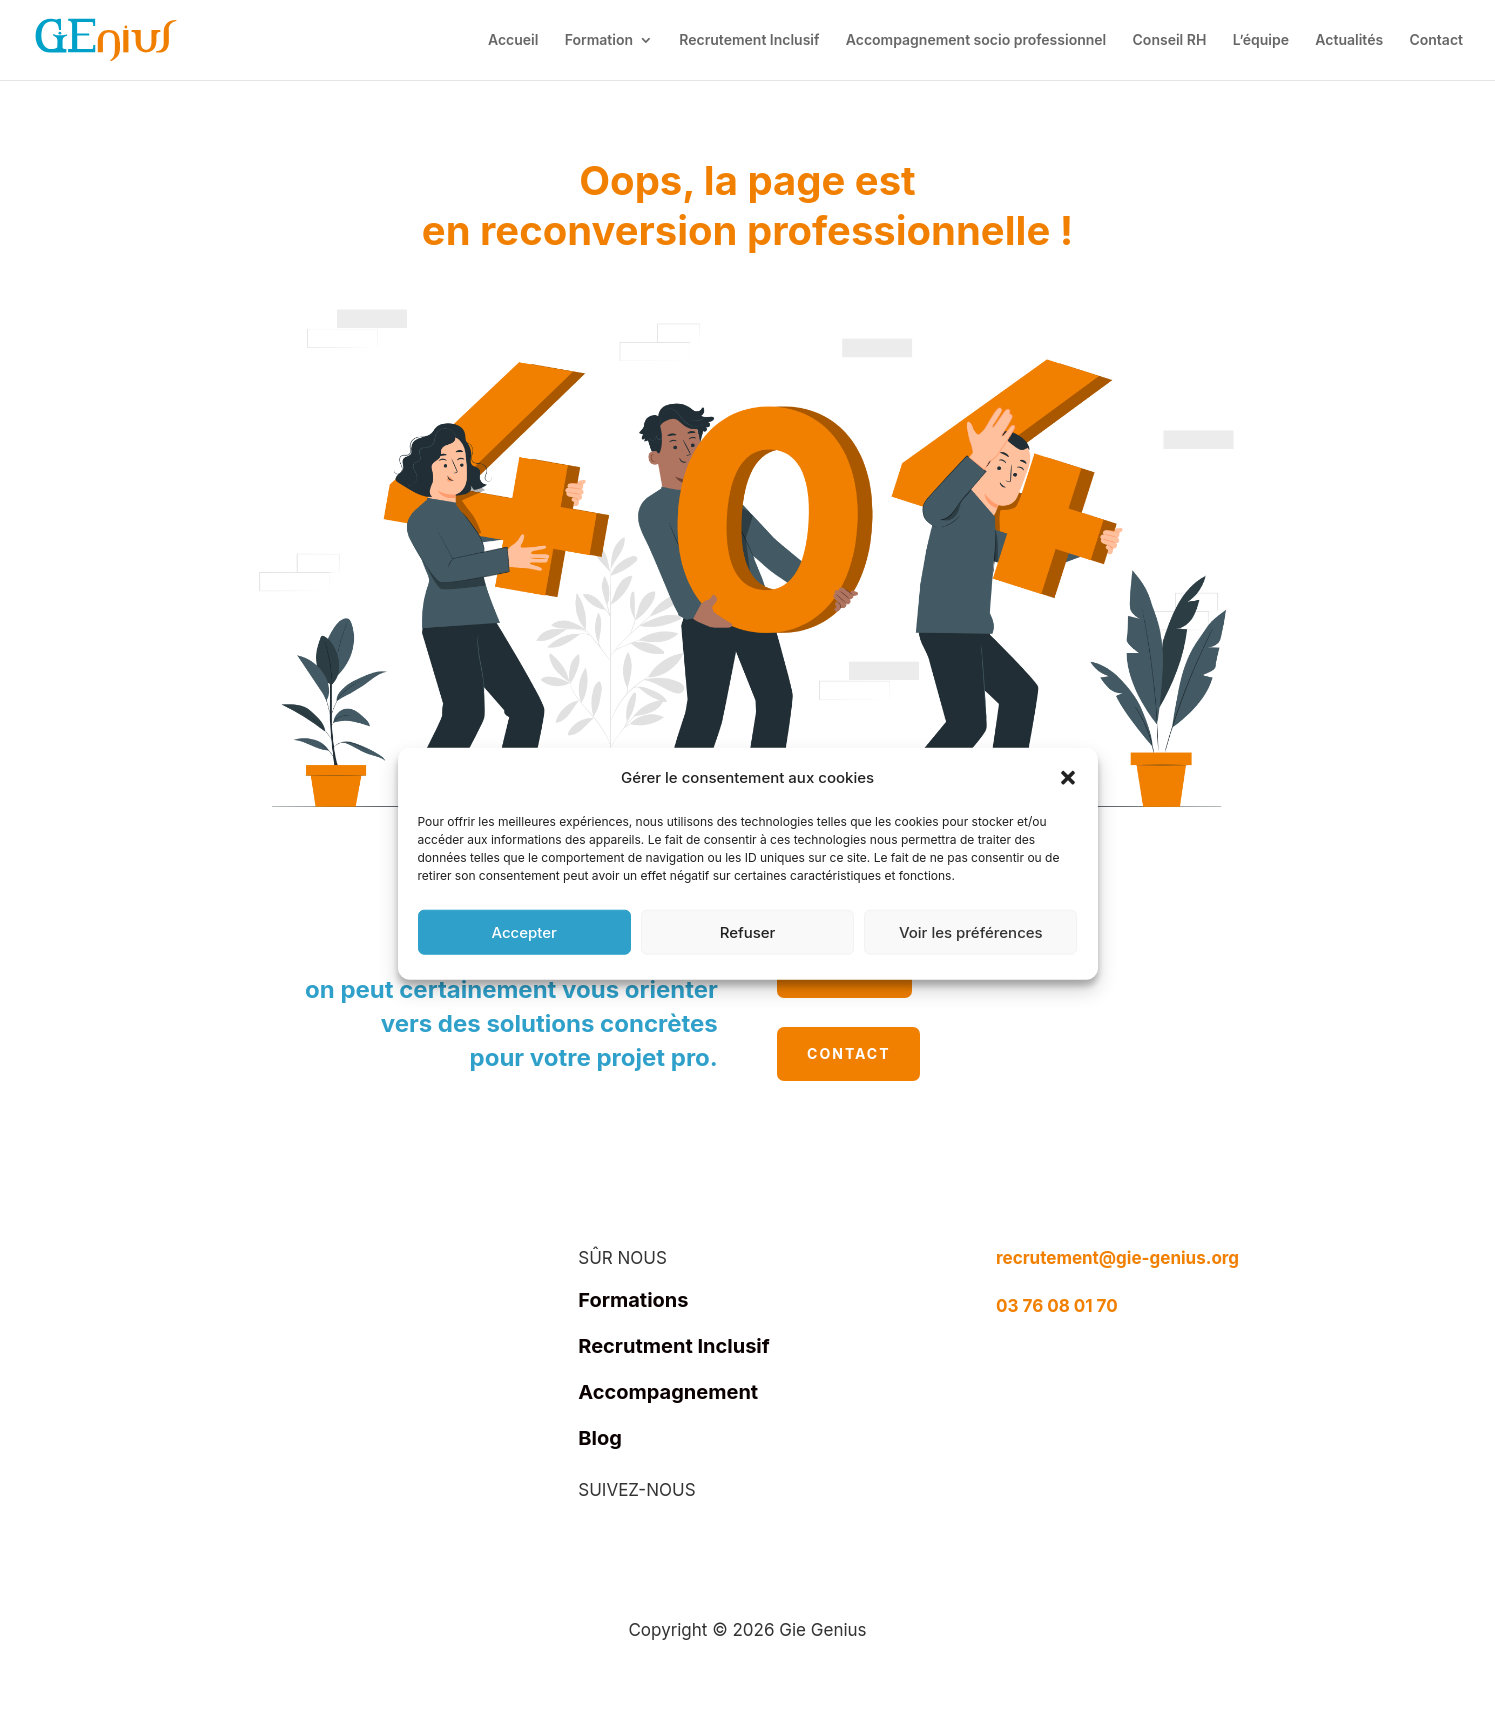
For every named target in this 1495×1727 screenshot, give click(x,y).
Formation (599, 40)
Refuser (748, 931)
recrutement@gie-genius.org (1117, 1258)
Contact (1436, 40)
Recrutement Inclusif (749, 40)
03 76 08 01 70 (1057, 1306)
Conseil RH (1170, 40)
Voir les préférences (971, 931)
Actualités (1349, 40)
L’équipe (1261, 40)
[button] (1068, 778)
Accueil (513, 40)
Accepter (524, 931)
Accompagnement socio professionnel (976, 40)
